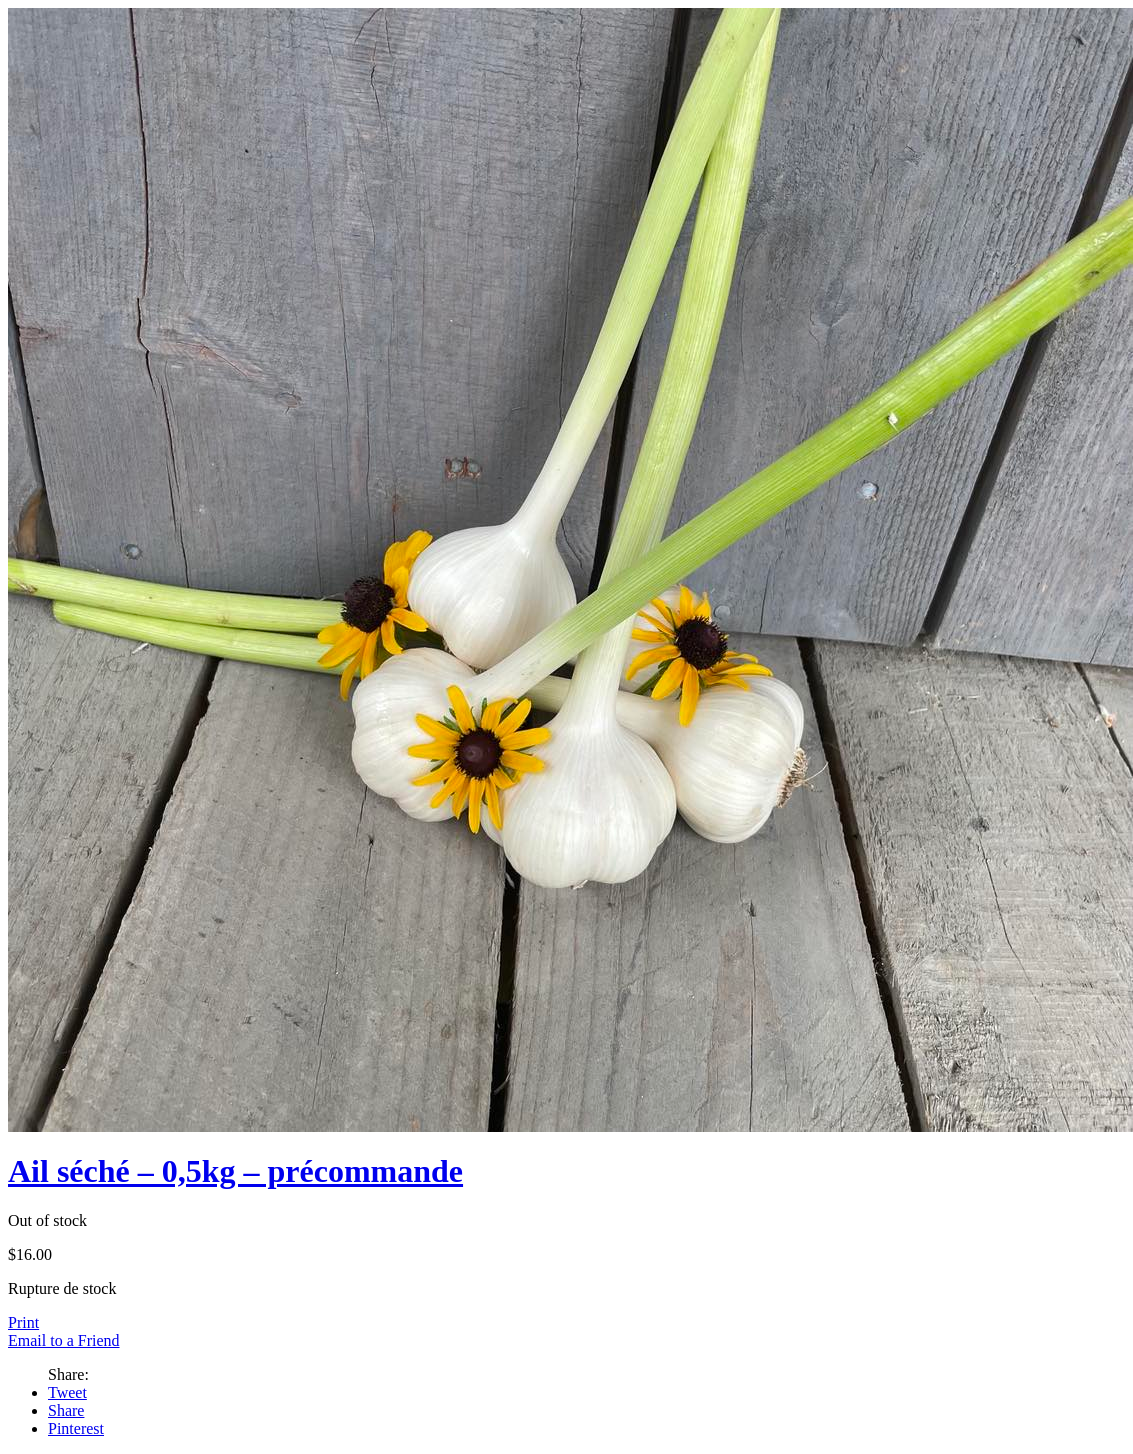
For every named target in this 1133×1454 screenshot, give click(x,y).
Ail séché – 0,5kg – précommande (235, 1171)
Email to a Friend (64, 1340)
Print (23, 1322)
